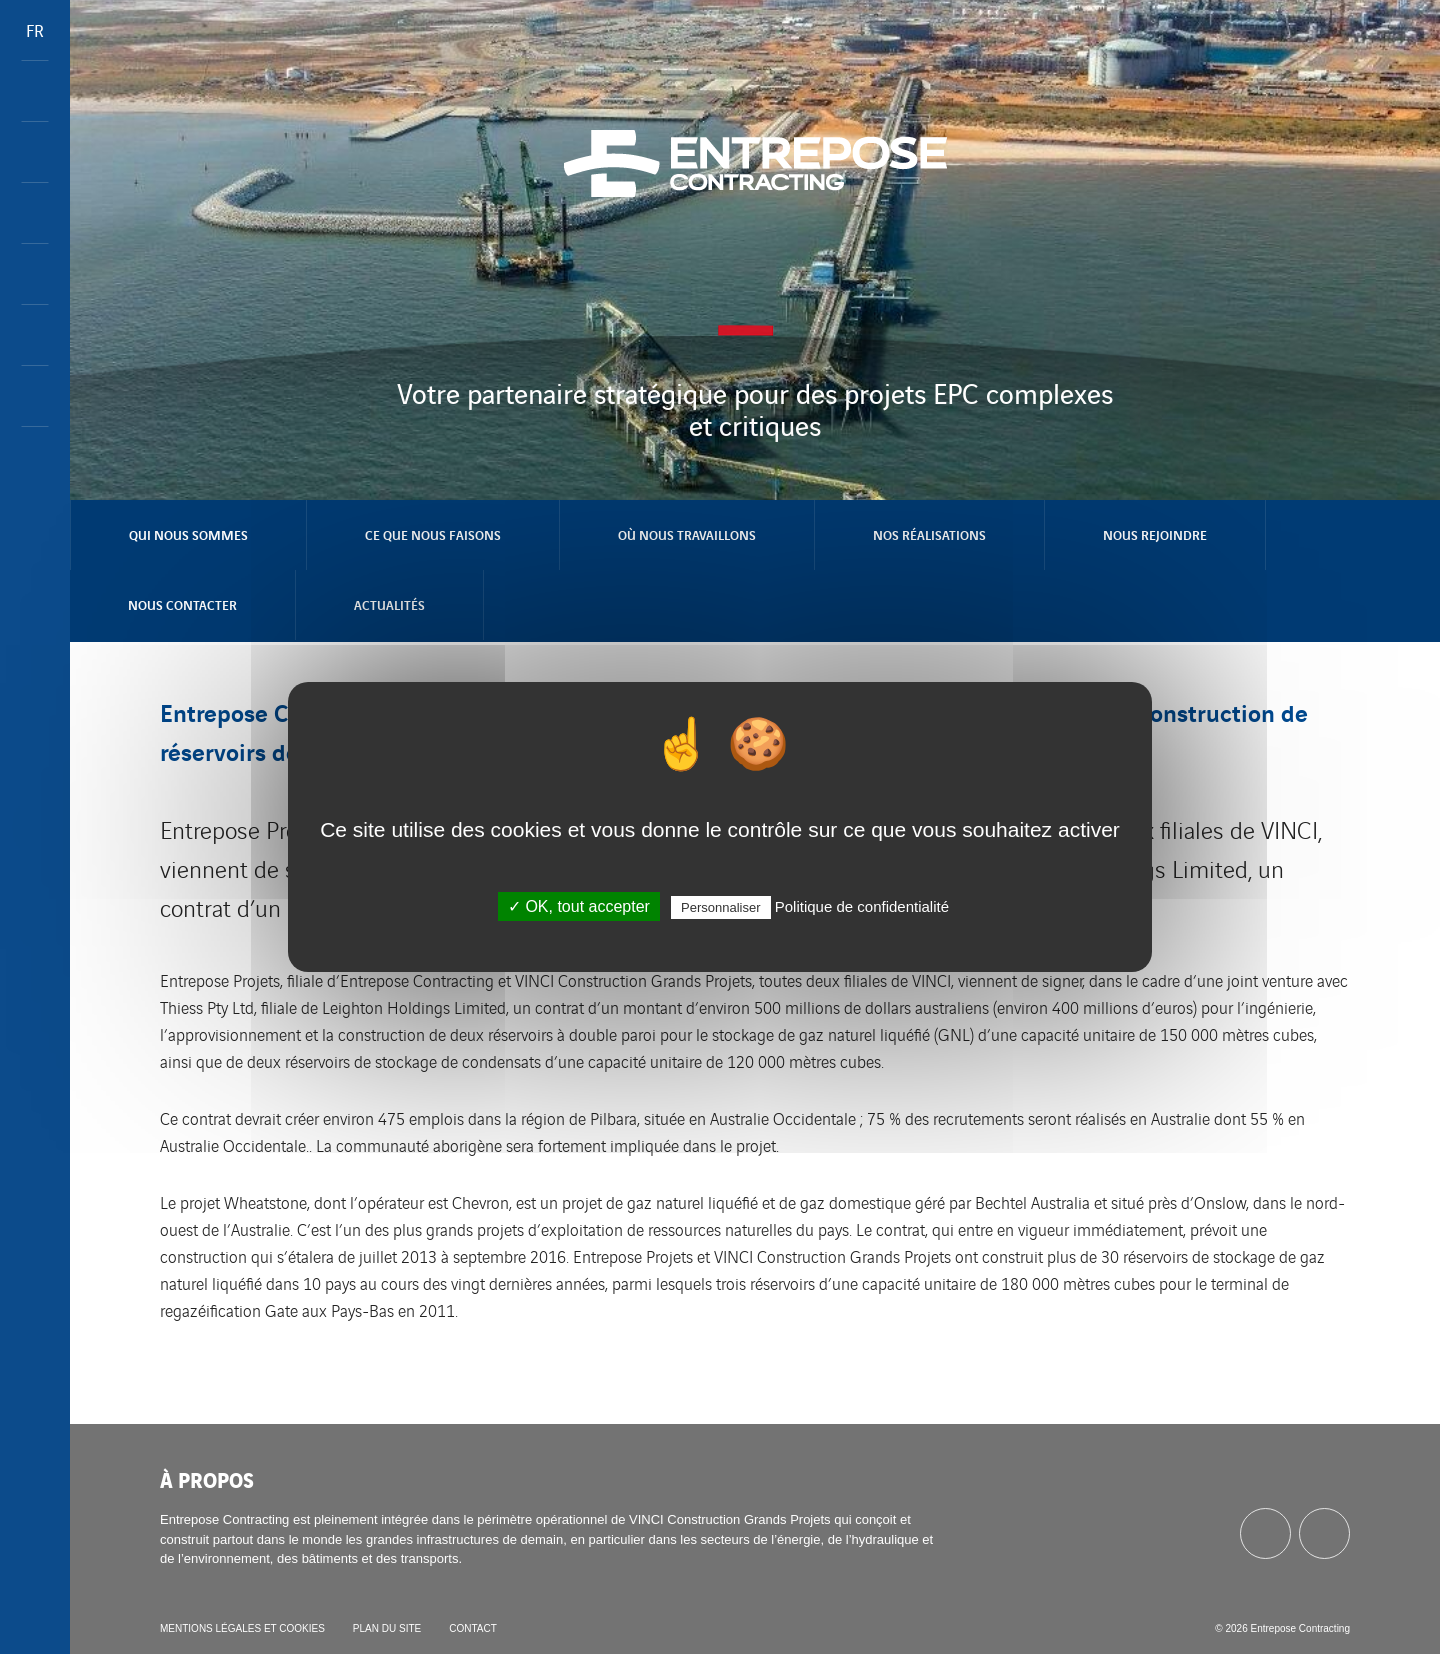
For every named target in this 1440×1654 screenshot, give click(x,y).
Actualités (389, 604)
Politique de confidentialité (862, 906)
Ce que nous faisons (433, 534)
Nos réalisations (929, 534)
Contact (473, 1628)
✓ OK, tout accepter (579, 906)
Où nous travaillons (687, 534)
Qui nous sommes (188, 534)
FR (35, 30)
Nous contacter (182, 604)
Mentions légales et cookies (242, 1628)
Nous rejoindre (1155, 534)
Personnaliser (721, 907)
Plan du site (387, 1628)
